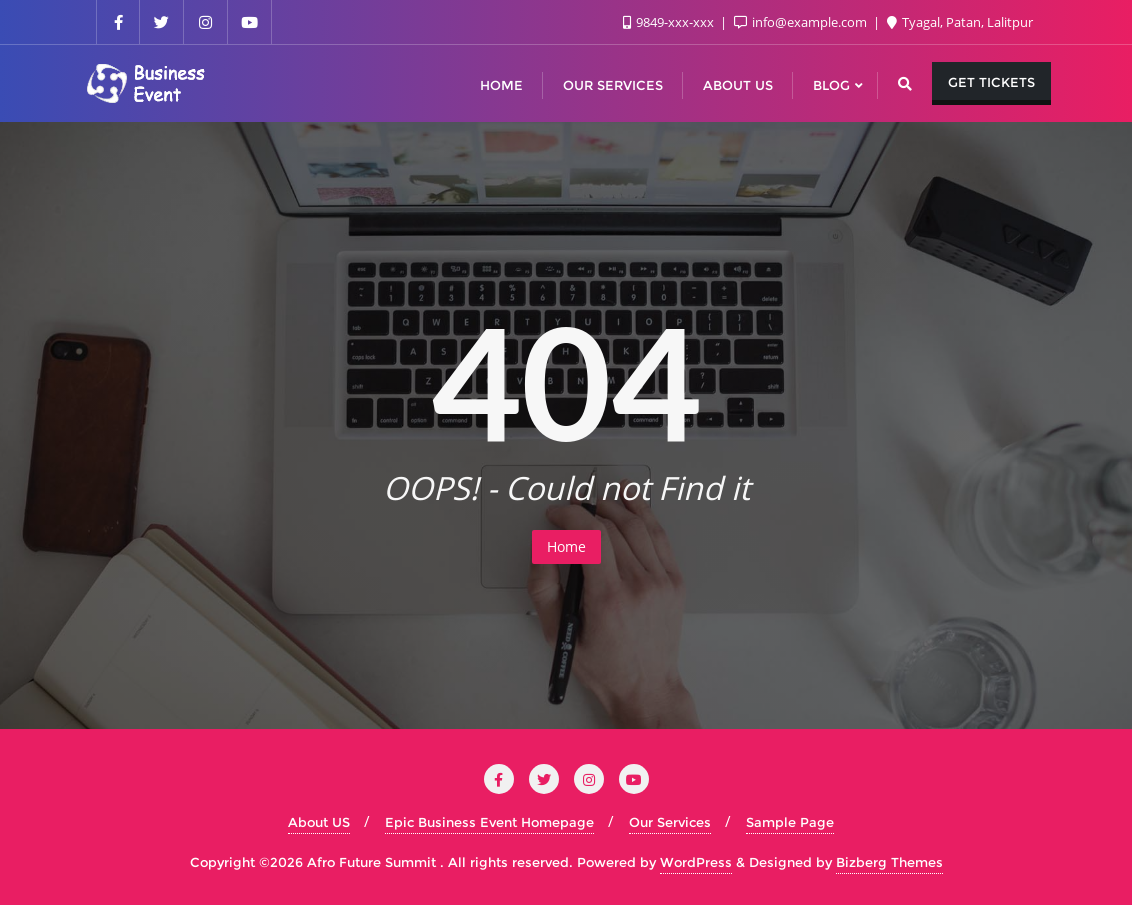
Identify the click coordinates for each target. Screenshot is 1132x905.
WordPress (696, 862)
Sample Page (790, 822)
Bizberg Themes (889, 862)
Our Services (670, 822)
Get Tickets (991, 82)
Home (566, 546)
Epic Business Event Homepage (489, 822)
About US (319, 822)
